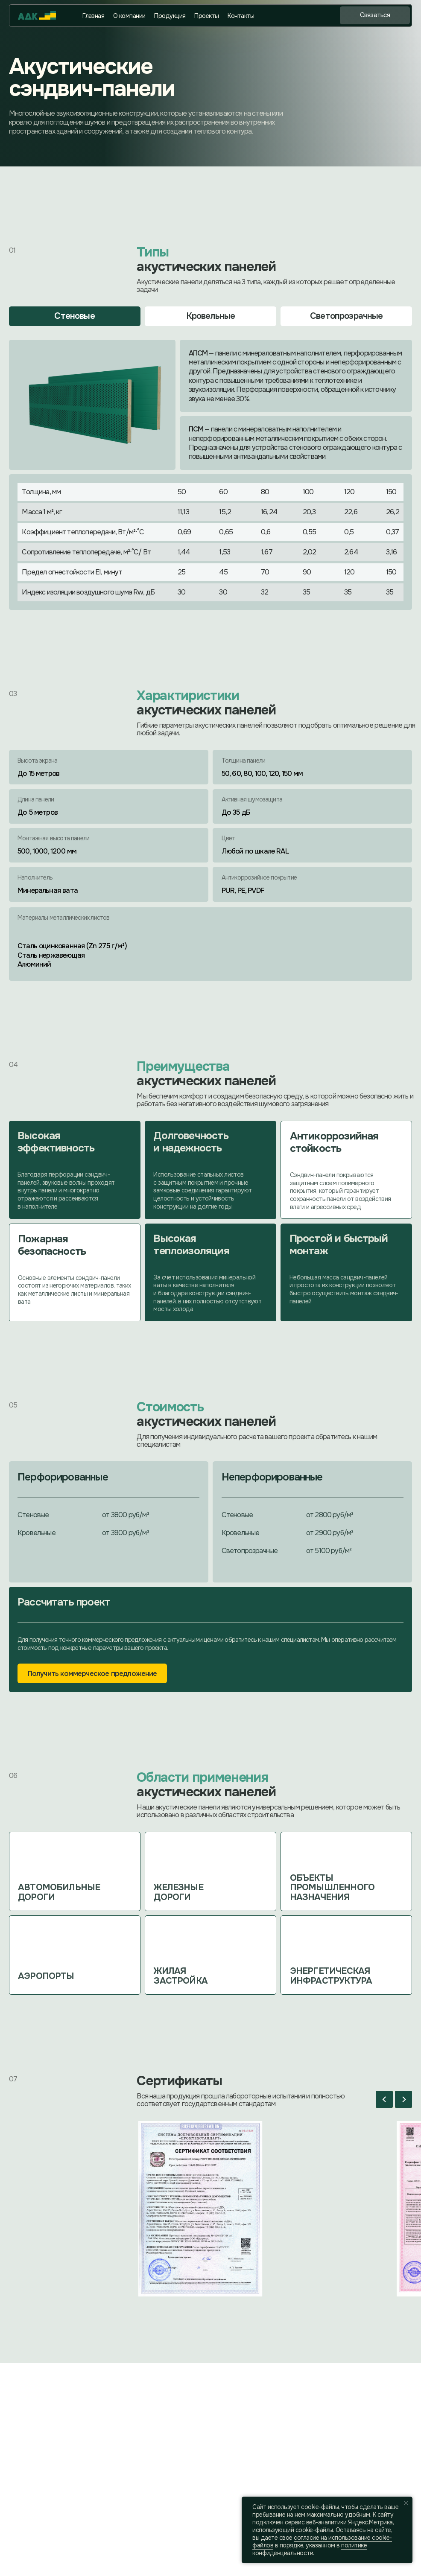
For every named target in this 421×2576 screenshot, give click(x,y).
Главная (93, 16)
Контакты (241, 16)
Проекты (206, 16)
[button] (375, 15)
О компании (129, 16)
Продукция (169, 16)
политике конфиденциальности (309, 2549)
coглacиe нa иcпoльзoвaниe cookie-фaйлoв (322, 2541)
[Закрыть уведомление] (406, 2503)
